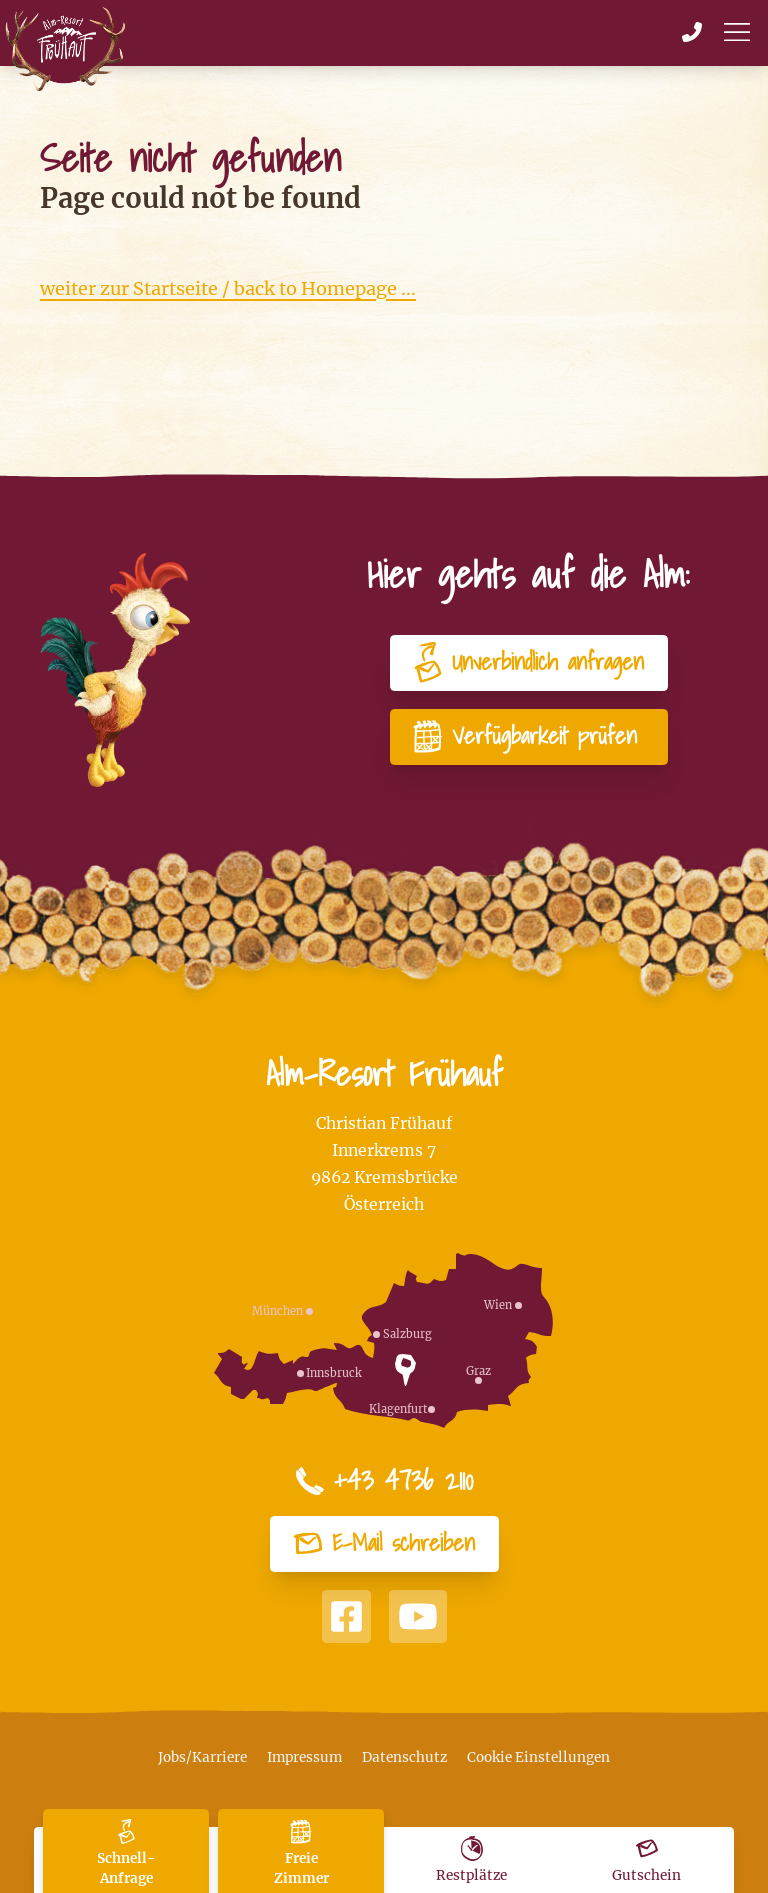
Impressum (304, 1757)
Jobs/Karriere (202, 1757)
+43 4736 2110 (384, 1481)
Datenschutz (404, 1757)
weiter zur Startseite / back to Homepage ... (228, 288)
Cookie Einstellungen (538, 1757)
